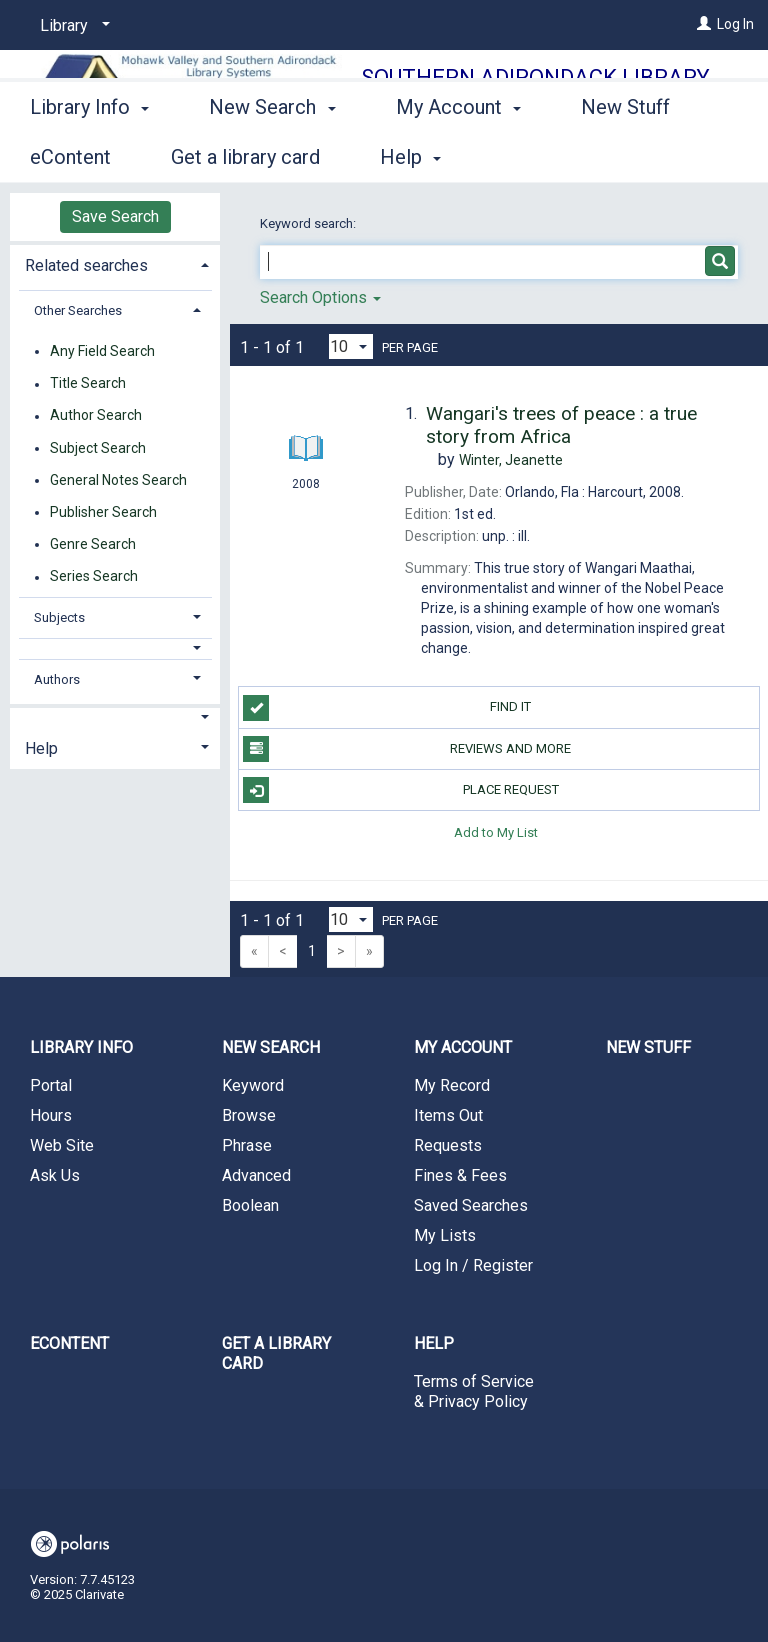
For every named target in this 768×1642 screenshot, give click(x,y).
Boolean (250, 1205)
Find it (387, 708)
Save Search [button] (115, 216)
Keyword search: (309, 223)
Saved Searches (471, 1205)
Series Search (94, 577)
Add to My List (496, 831)
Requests (448, 1145)
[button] (115, 648)
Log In (735, 24)
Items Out (448, 1115)
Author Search (96, 416)
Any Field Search (102, 351)
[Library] (71, 26)
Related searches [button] (86, 265)
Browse (249, 1115)
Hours (51, 1115)
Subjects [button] (59, 617)
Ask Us (55, 1175)
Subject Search (98, 448)
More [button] (620, 157)
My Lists (445, 1235)
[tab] (115, 263)
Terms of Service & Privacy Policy (474, 1391)
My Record (452, 1085)
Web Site (62, 1145)
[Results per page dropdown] (351, 346)
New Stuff (648, 1047)
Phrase (247, 1145)
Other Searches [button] (78, 310)
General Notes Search (118, 480)
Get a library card (276, 1353)
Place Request (400, 790)
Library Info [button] (89, 154)
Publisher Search (103, 512)
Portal (51, 1085)
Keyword (253, 1085)
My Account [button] (458, 154)
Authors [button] (57, 679)
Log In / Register (473, 1265)
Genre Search (93, 544)
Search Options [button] (320, 297)
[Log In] (704, 24)
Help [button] (41, 748)
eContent (69, 1343)
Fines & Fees (460, 1175)
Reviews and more (407, 749)
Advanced (256, 1175)
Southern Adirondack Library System (535, 91)
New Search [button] (272, 154)
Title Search (88, 384)
